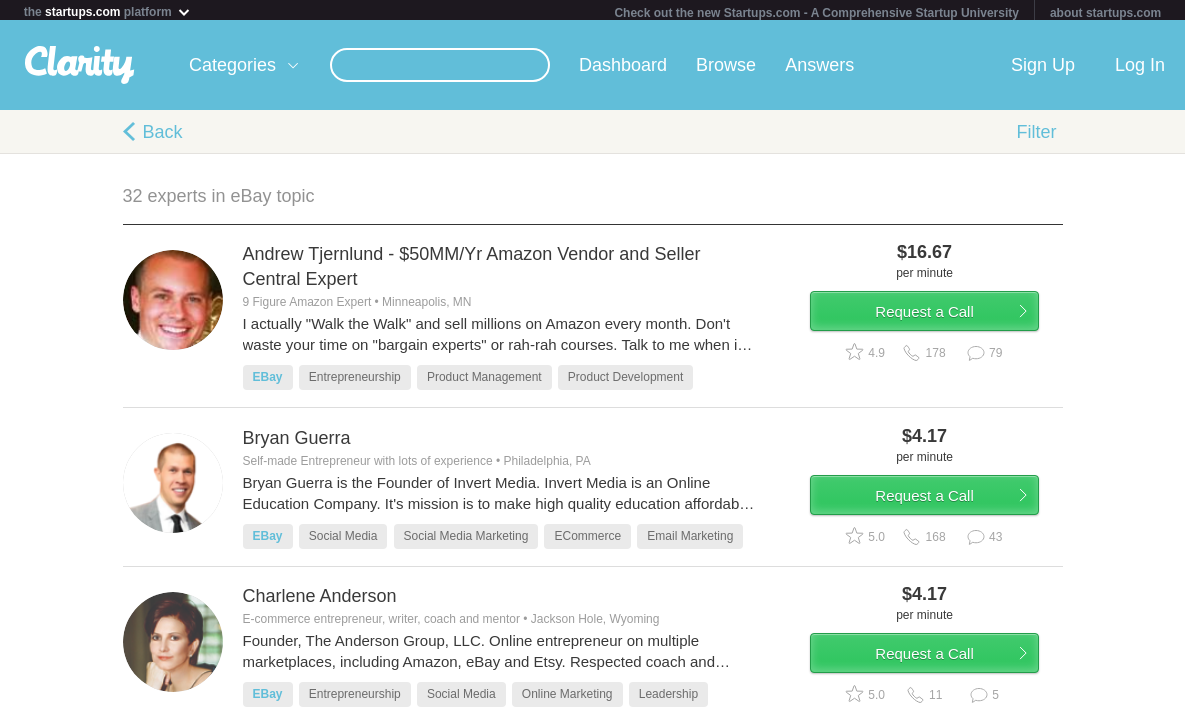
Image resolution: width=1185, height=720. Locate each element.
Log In (1140, 69)
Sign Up (1043, 69)
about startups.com (1105, 13)
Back (163, 136)
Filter (1037, 136)
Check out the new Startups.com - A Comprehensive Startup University (816, 13)
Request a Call (945, 323)
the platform (108, 11)
